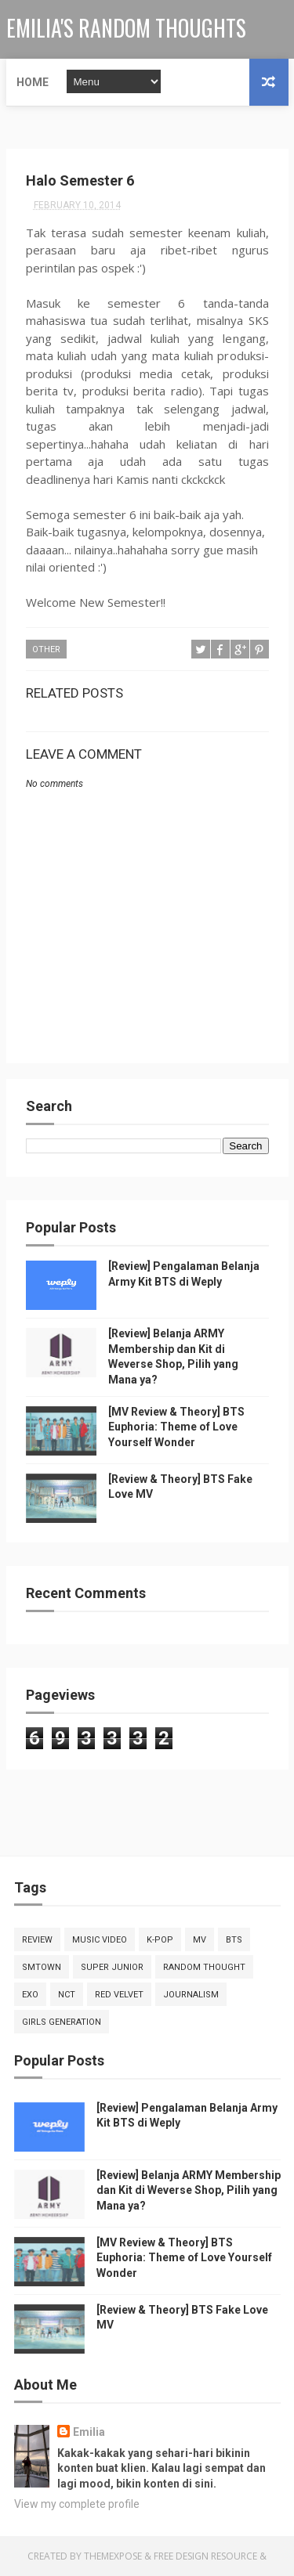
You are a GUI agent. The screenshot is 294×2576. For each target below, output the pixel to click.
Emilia (89, 2432)
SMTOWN (41, 1967)
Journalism (191, 1995)
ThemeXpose (113, 2556)
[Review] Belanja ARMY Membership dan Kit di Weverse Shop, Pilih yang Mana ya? (188, 2190)
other (46, 649)
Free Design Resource (205, 2556)
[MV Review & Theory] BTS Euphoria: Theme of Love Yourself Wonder (176, 1427)
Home (32, 82)
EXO (30, 1995)
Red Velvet (119, 1995)
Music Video (99, 1940)
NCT (66, 1995)
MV (199, 1940)
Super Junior (112, 1967)
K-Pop (160, 1940)
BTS (234, 1940)
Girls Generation (61, 2022)
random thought (204, 1967)
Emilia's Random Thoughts (126, 28)
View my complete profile (77, 2504)
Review (37, 1940)
